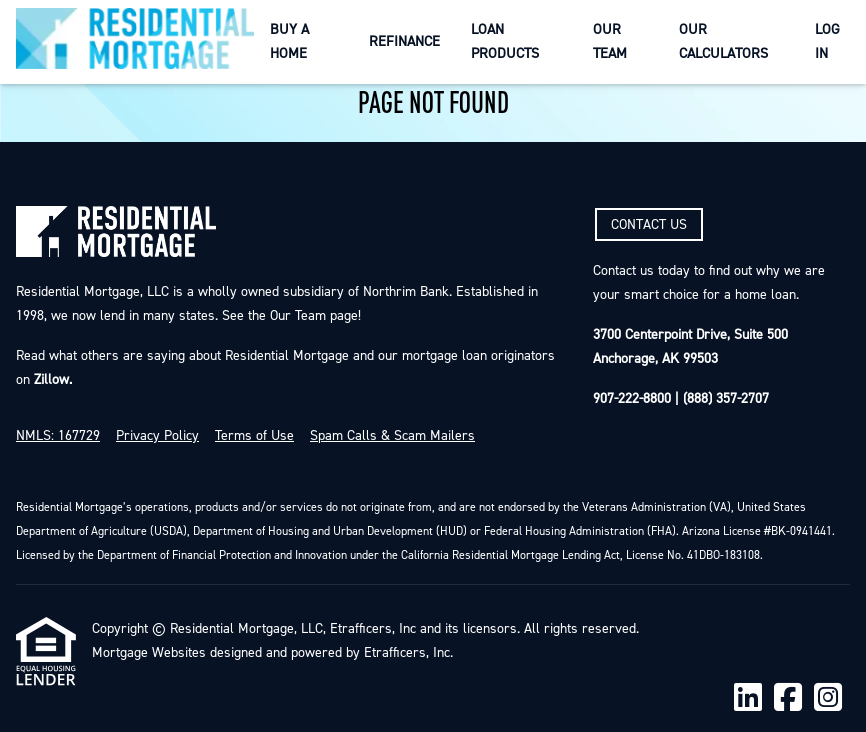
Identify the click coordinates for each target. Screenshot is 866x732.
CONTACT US (649, 225)
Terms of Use (254, 436)
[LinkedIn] (748, 698)
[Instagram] (828, 698)
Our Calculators (723, 41)
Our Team (610, 41)
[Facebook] (788, 698)
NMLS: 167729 (58, 436)
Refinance (404, 41)
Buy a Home (289, 41)
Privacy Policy (157, 436)
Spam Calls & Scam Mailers (392, 436)
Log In (827, 41)
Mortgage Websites (149, 653)
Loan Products (505, 41)
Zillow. (51, 380)
